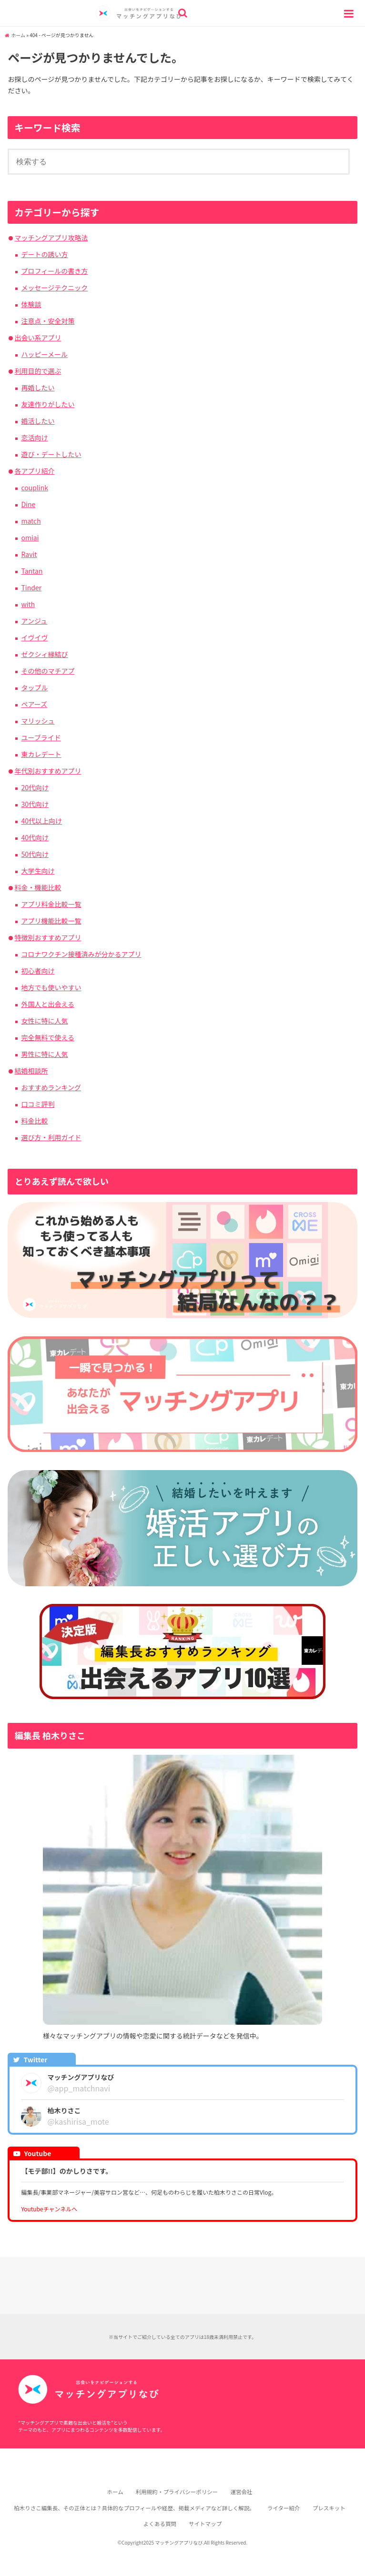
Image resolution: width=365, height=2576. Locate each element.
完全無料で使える (47, 1037)
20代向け (35, 787)
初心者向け (37, 970)
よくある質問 (159, 2523)
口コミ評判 (37, 1104)
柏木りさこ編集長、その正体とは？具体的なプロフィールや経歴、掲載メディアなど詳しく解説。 (134, 2508)
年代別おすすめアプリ (47, 771)
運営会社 (241, 2492)
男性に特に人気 (44, 1054)
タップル (34, 687)
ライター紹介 (283, 2508)
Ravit (29, 554)
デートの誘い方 (44, 254)
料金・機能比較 (37, 887)
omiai (30, 537)
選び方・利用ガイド (51, 1137)
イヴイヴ (34, 637)
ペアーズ (34, 704)
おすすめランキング (51, 1087)
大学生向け (37, 870)
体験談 (31, 304)
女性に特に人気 (44, 1020)
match (31, 521)
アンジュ (34, 621)
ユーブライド (41, 737)
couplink (34, 487)
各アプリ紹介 (34, 471)
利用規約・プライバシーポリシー (177, 2492)
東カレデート (41, 754)
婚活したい (37, 421)
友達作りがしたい (47, 404)
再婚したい (37, 387)
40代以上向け (41, 821)
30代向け (35, 804)
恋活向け (34, 437)
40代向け (35, 837)
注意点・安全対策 (47, 321)
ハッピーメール (44, 354)
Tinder (31, 587)
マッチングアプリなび (179, 2542)
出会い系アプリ (37, 337)
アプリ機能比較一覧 (51, 920)
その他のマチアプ (47, 671)
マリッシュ (37, 721)
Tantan (31, 571)
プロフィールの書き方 (54, 271)
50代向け (35, 854)
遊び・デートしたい (51, 454)
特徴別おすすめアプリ (47, 937)
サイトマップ (205, 2523)
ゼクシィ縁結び (44, 654)
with (28, 604)
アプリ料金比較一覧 (51, 904)
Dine (28, 504)
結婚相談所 (31, 1070)
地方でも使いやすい (51, 987)
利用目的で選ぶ (37, 371)
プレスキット (329, 2508)
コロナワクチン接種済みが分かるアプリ (81, 954)
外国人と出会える (47, 1004)
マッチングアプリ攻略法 (51, 237)
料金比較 (34, 1120)
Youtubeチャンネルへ (49, 2209)
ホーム (18, 35)
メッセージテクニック (54, 287)
